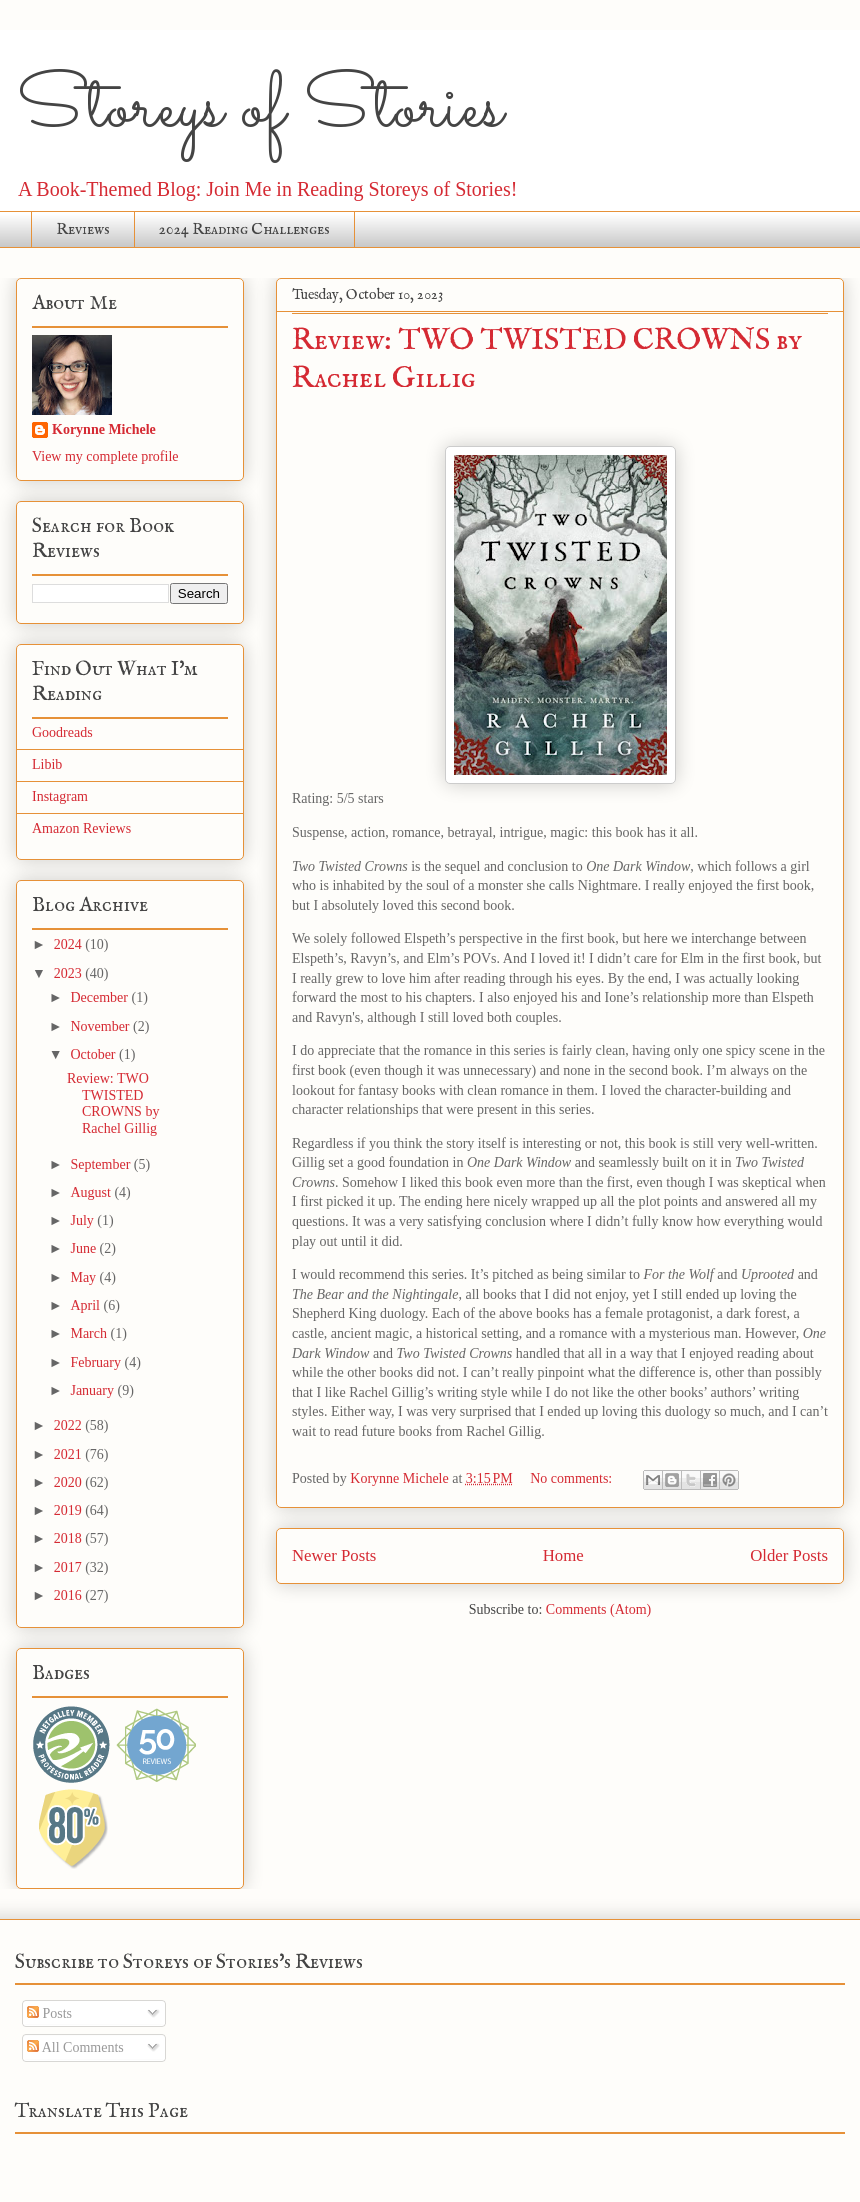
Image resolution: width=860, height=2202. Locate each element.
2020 (70, 1482)
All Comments (75, 2047)
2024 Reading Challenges (244, 230)
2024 (70, 944)
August (92, 1192)
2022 (70, 1425)
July (83, 1220)
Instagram (60, 796)
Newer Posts (334, 1555)
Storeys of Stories (259, 110)
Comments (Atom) (598, 1609)
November (101, 1026)
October (94, 1054)
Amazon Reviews (81, 828)
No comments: (573, 1478)
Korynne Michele (104, 429)
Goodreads (62, 732)
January (93, 1390)
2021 (70, 1454)
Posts (49, 2013)
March (90, 1333)
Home (563, 1555)
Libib (47, 764)
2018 (70, 1538)
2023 (70, 973)
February (97, 1362)
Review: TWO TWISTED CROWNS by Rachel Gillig (113, 1103)
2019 (70, 1510)
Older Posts (789, 1555)
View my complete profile (105, 456)
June (84, 1248)
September (101, 1164)
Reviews (83, 230)
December (100, 997)
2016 (70, 1595)
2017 (70, 1567)
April (86, 1305)
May (84, 1277)
